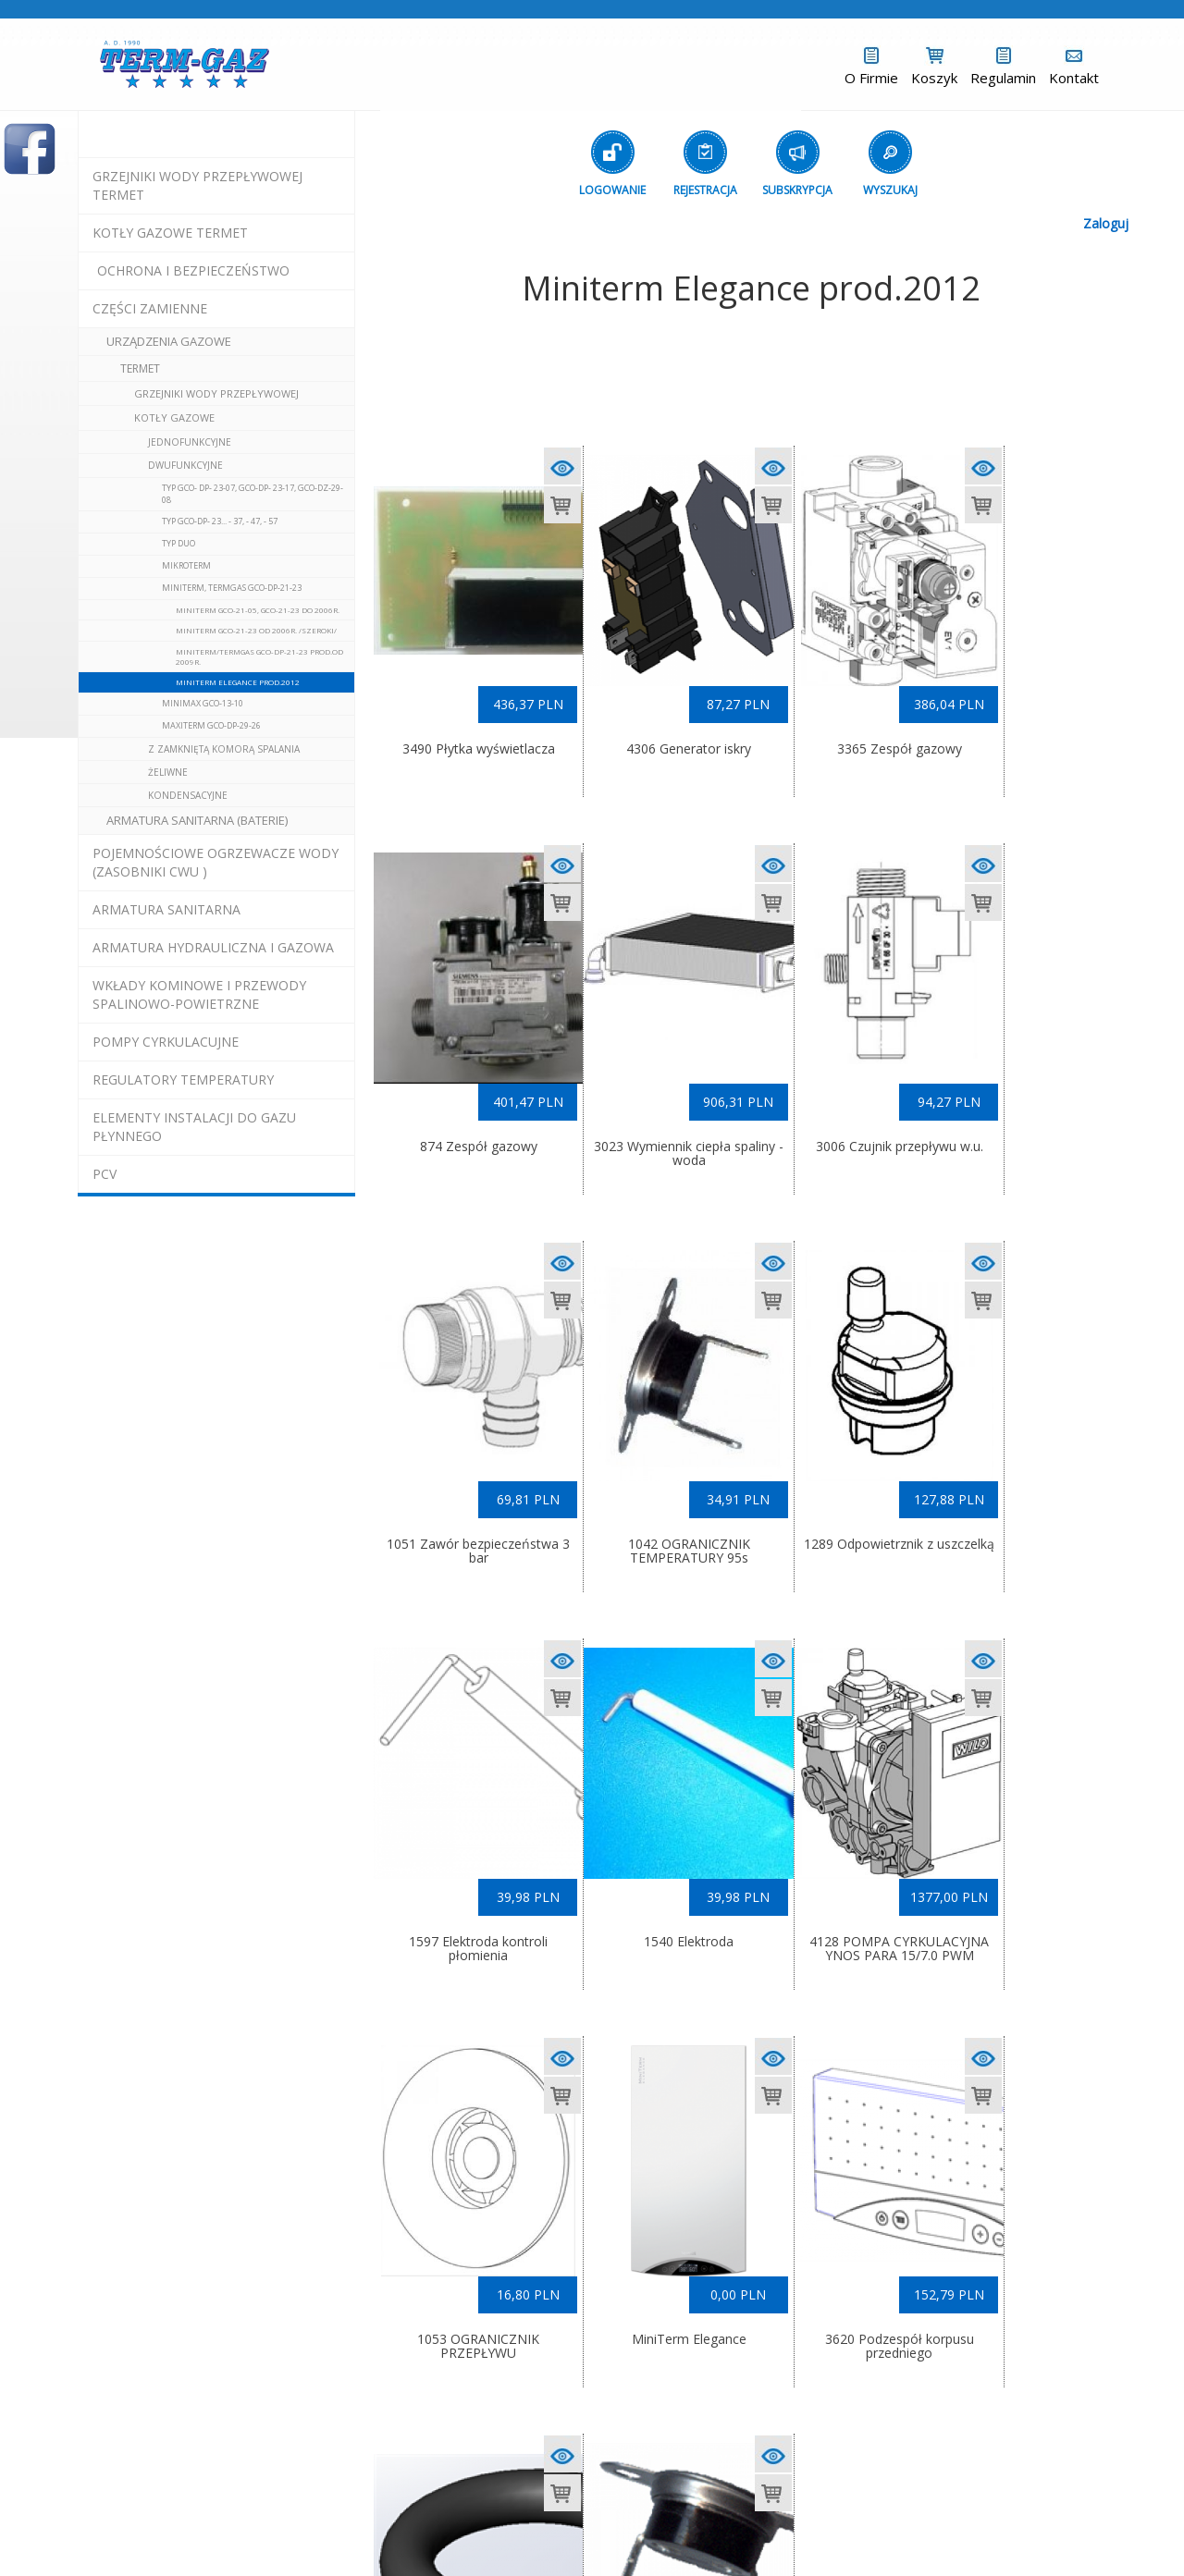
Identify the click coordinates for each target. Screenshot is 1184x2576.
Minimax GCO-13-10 (202, 703)
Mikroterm (186, 565)
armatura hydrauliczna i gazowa (213, 947)
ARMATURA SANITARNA (166, 909)
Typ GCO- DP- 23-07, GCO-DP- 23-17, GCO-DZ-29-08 (252, 494)
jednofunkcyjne (189, 441)
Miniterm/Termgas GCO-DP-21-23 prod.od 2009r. (259, 656)
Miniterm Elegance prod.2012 (238, 682)
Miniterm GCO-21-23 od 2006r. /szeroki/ (256, 630)
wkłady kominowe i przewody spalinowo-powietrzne (199, 994)
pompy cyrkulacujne (165, 1041)
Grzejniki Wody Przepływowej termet (197, 185)
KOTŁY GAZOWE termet (170, 232)
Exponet (688, 2531)
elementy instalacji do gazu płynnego (194, 1127)
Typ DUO (178, 543)
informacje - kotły (653, 2515)
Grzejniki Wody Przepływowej (216, 393)
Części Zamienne (149, 308)
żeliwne (168, 772)
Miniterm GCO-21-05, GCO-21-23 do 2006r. (257, 610)
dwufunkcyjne (185, 465)
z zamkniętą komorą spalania (224, 748)
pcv (104, 1174)
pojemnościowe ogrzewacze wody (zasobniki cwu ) (215, 862)
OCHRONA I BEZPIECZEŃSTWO (193, 270)
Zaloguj (1105, 223)
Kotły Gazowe (174, 417)
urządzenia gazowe (168, 341)
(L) (747, 2531)
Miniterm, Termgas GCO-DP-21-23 (232, 588)
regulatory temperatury (183, 1079)
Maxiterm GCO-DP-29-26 (211, 725)
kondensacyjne (188, 795)
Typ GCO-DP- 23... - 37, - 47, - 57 (220, 521)
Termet (140, 368)
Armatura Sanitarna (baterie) (197, 820)
